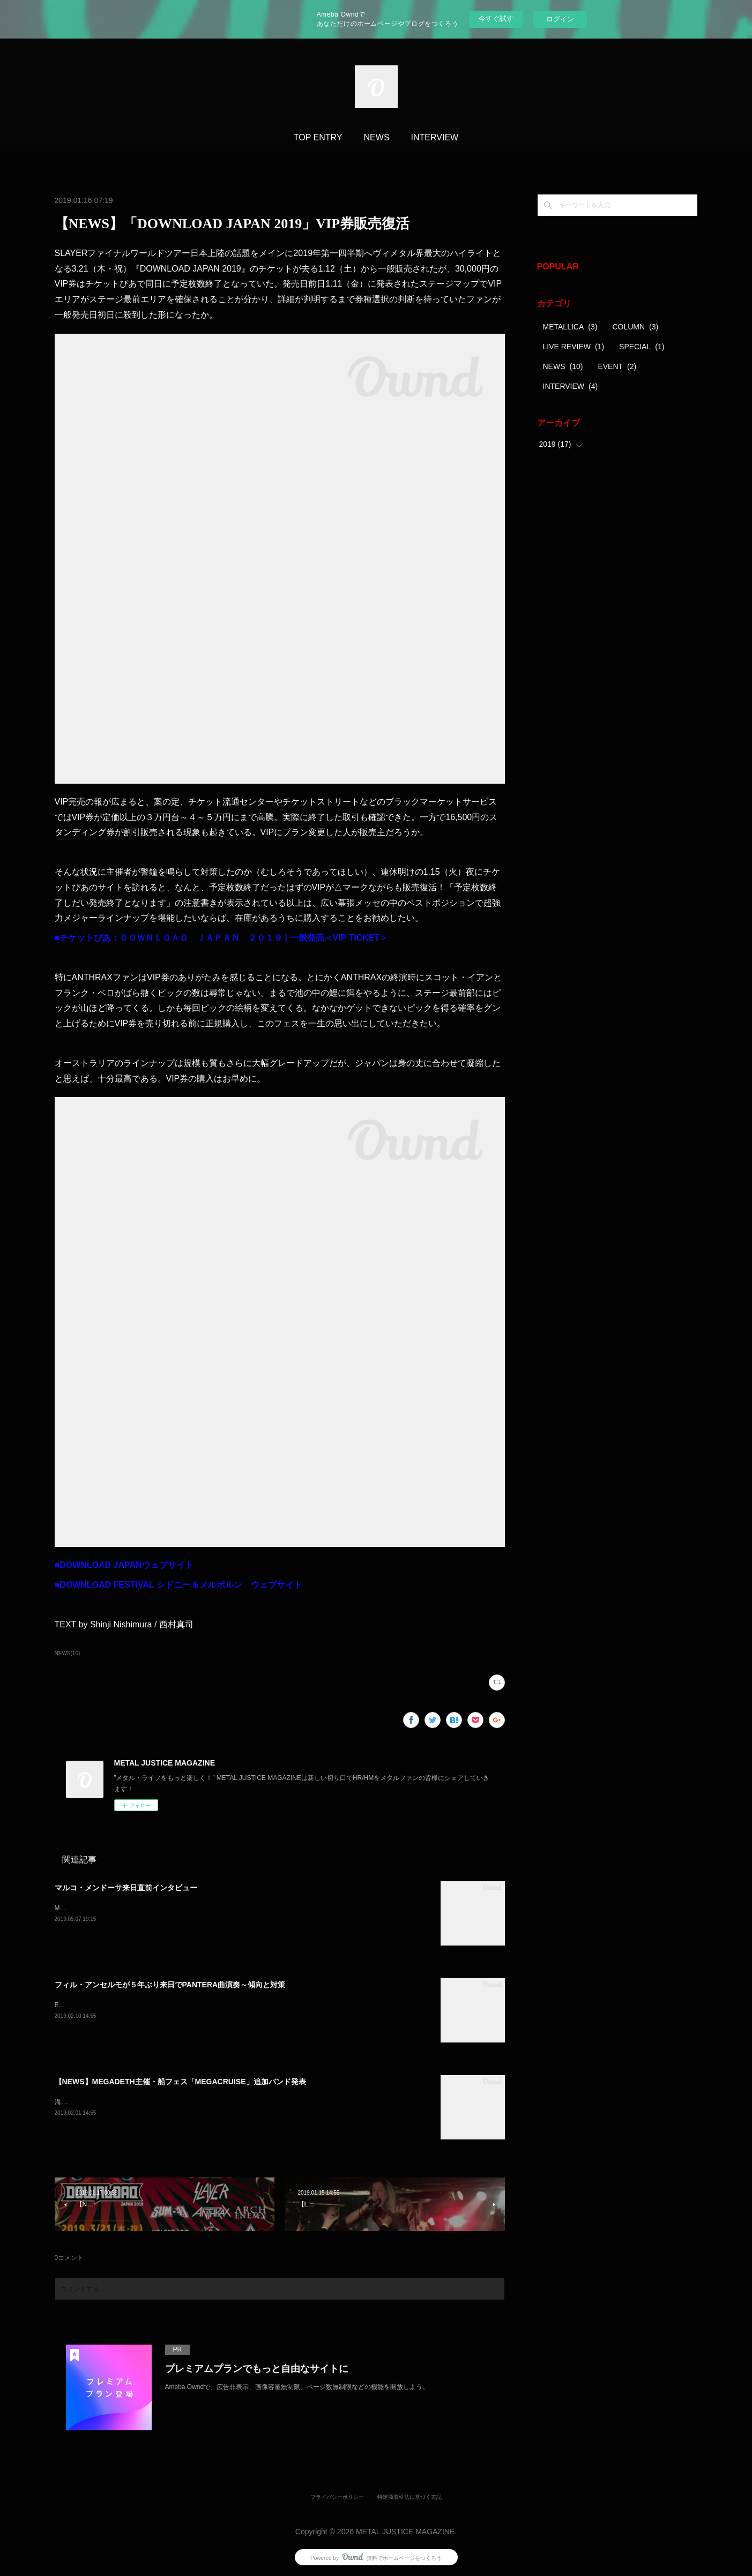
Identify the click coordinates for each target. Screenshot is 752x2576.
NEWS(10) (67, 1653)
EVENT (617, 366)
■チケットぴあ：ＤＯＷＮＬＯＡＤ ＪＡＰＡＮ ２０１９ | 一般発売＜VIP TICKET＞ (222, 937)
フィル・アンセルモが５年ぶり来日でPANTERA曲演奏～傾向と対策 (170, 1984)
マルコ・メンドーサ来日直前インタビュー (126, 1887)
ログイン (560, 19)
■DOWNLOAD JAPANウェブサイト (124, 1564)
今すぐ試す (496, 18)
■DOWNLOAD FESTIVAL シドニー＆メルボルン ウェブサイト (178, 1584)
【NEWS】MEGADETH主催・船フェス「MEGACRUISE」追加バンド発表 (180, 2081)
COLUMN (635, 326)
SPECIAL (641, 346)
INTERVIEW (435, 137)
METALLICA (570, 326)
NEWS (377, 137)
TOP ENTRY (318, 137)
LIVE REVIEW (574, 346)
